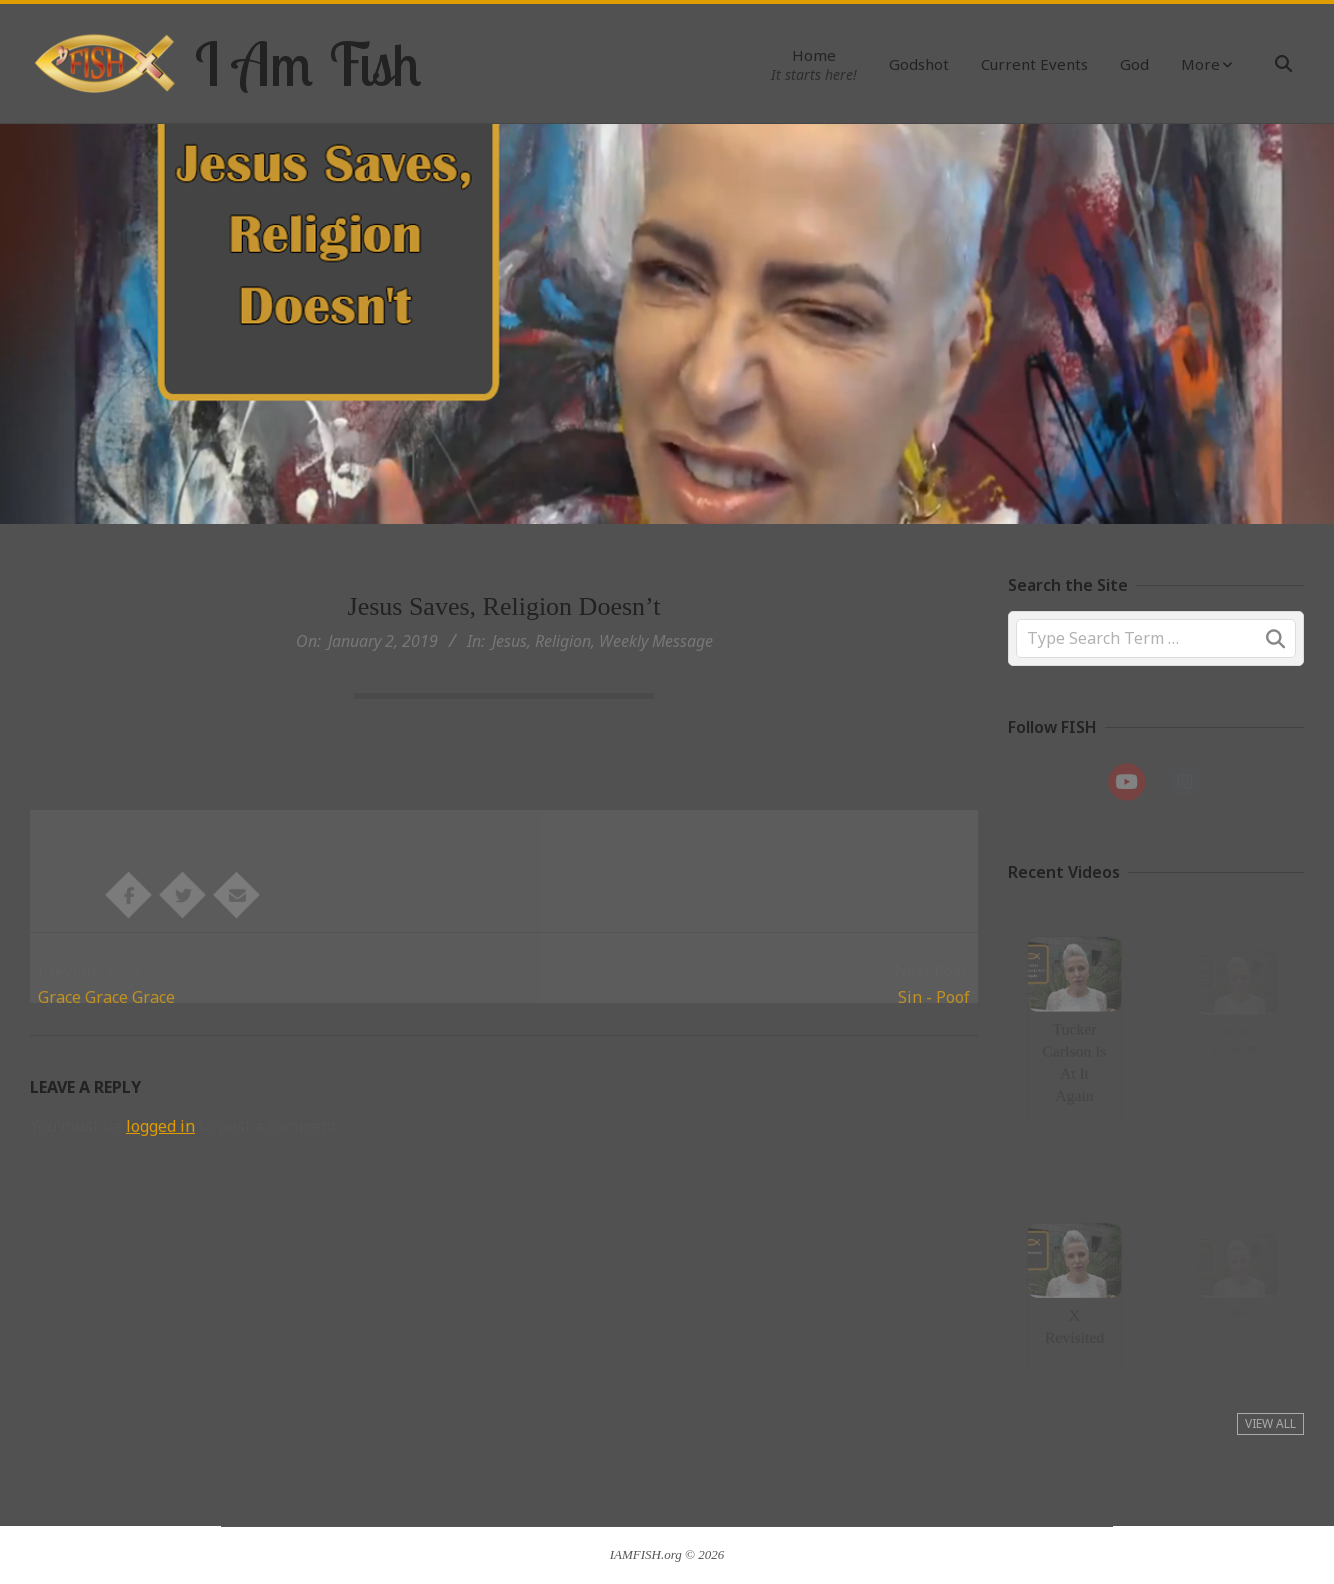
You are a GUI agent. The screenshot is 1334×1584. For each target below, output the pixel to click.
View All (1270, 1423)
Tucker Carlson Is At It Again (1074, 1058)
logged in (160, 1126)
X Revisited (1074, 1322)
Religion (563, 641)
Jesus (509, 641)
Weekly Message (656, 641)
